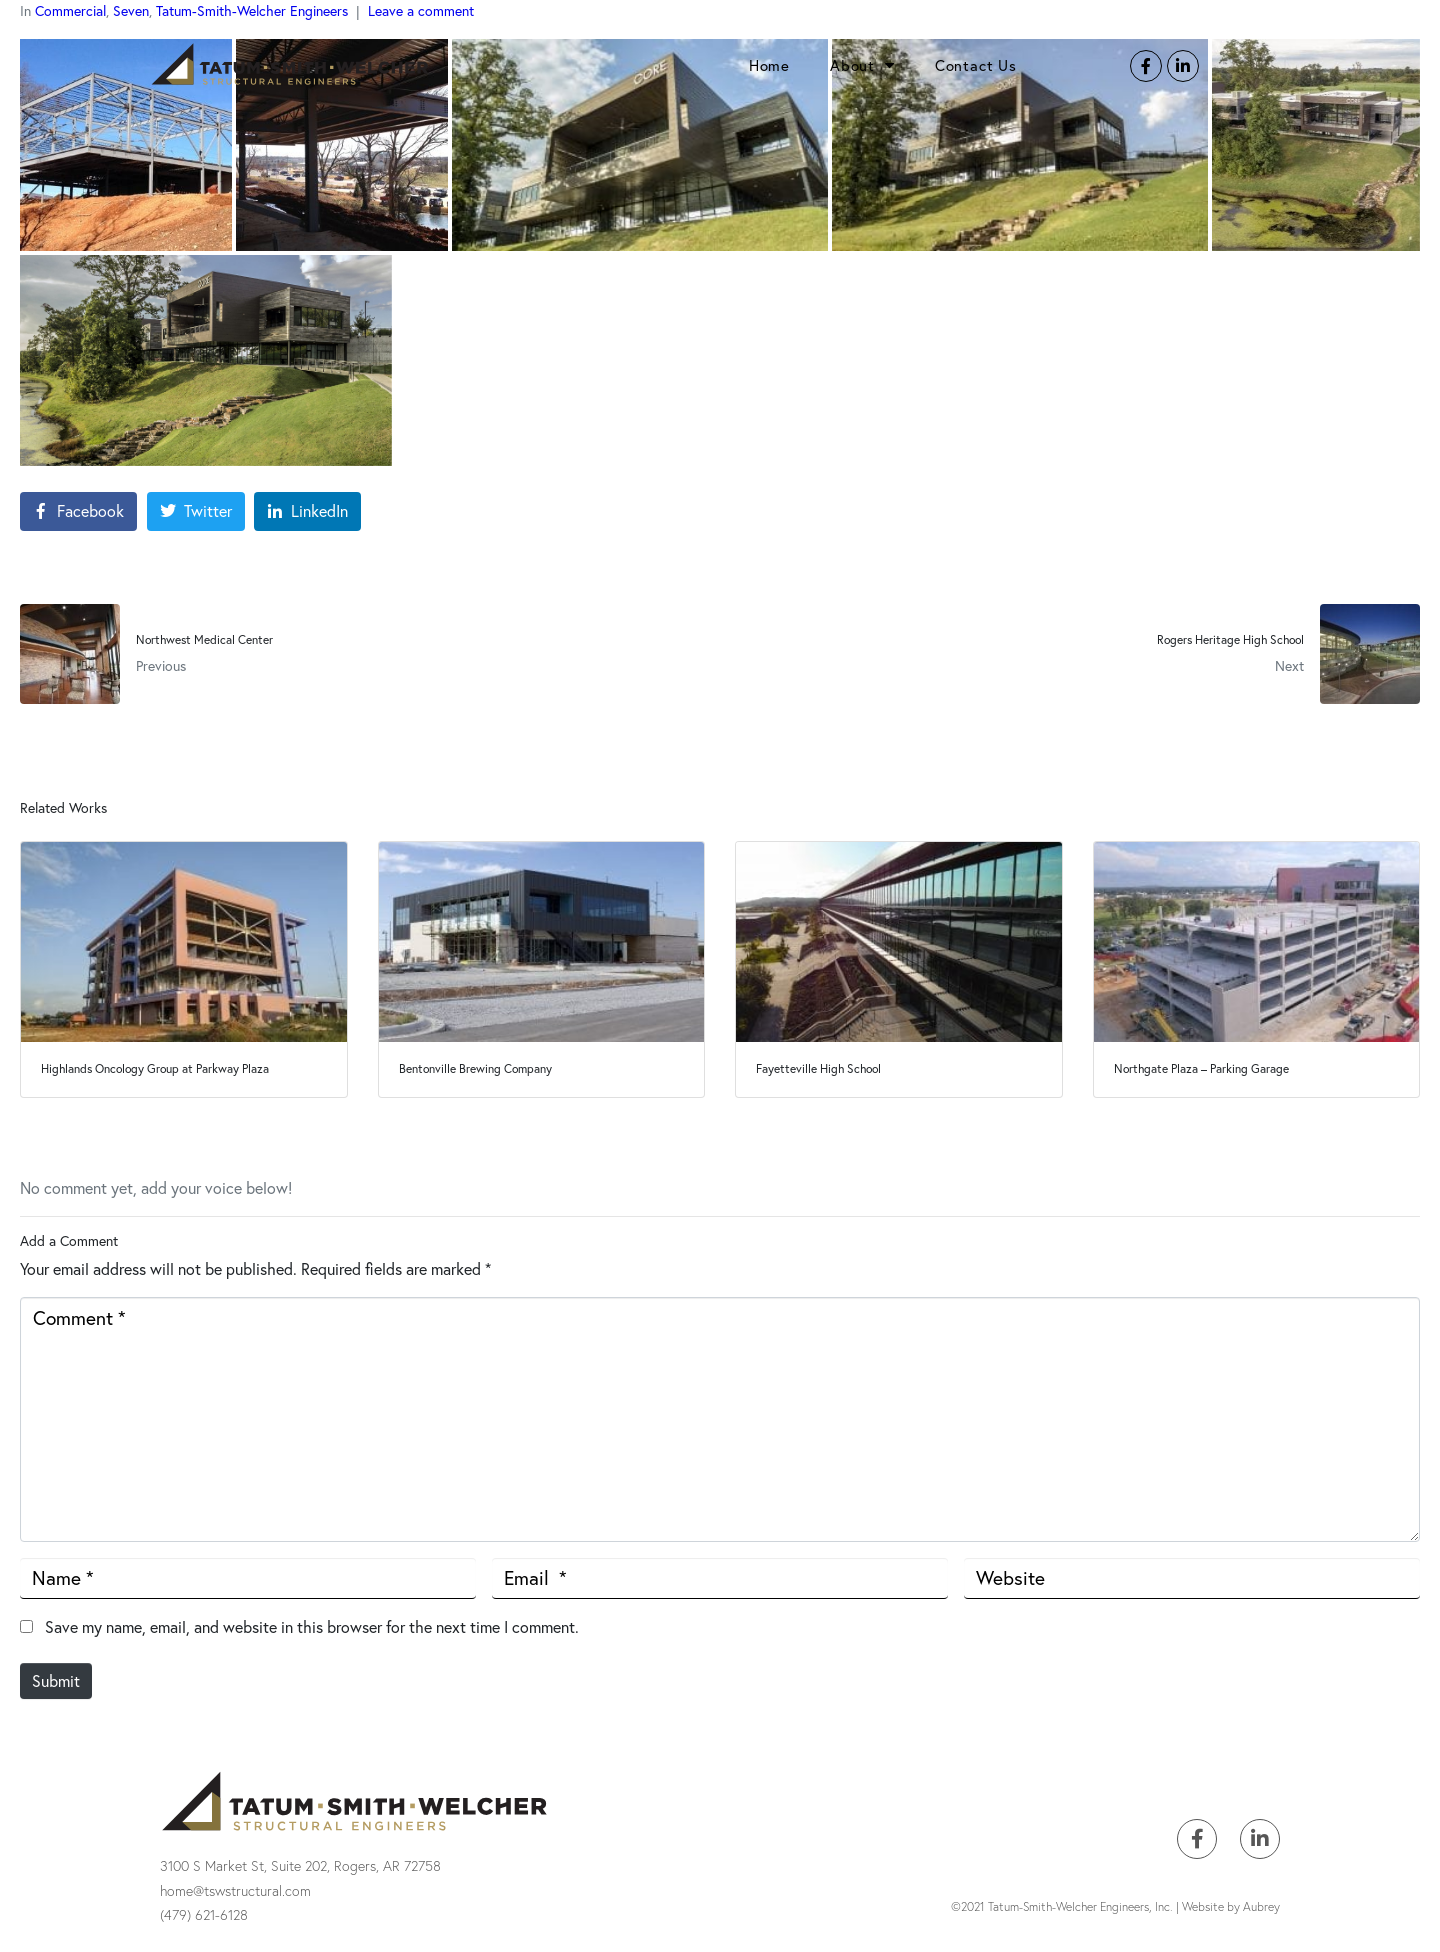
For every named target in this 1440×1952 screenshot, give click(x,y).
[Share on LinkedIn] (307, 511)
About (862, 65)
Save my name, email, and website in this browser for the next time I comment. (312, 1626)
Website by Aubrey (1231, 1906)
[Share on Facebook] (78, 511)
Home (769, 65)
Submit (56, 1680)
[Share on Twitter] (196, 511)
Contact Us (976, 65)
